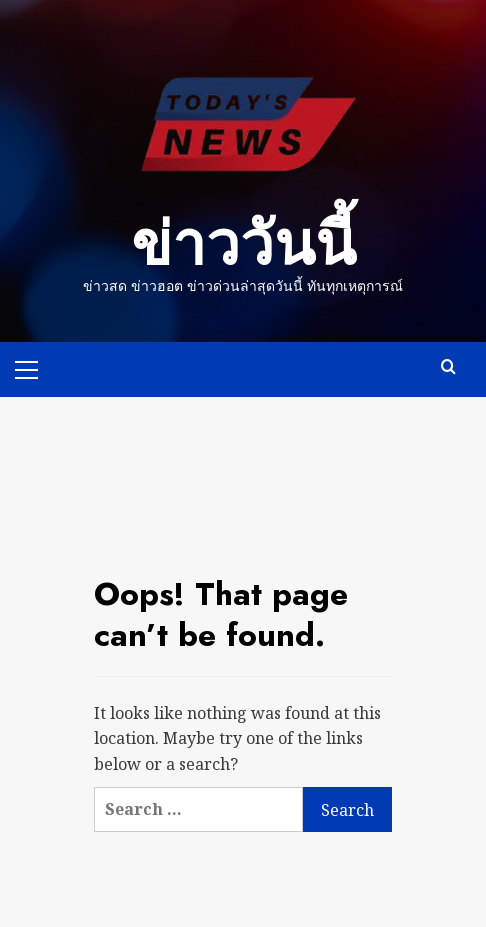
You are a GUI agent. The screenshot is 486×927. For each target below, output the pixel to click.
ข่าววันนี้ (243, 244)
